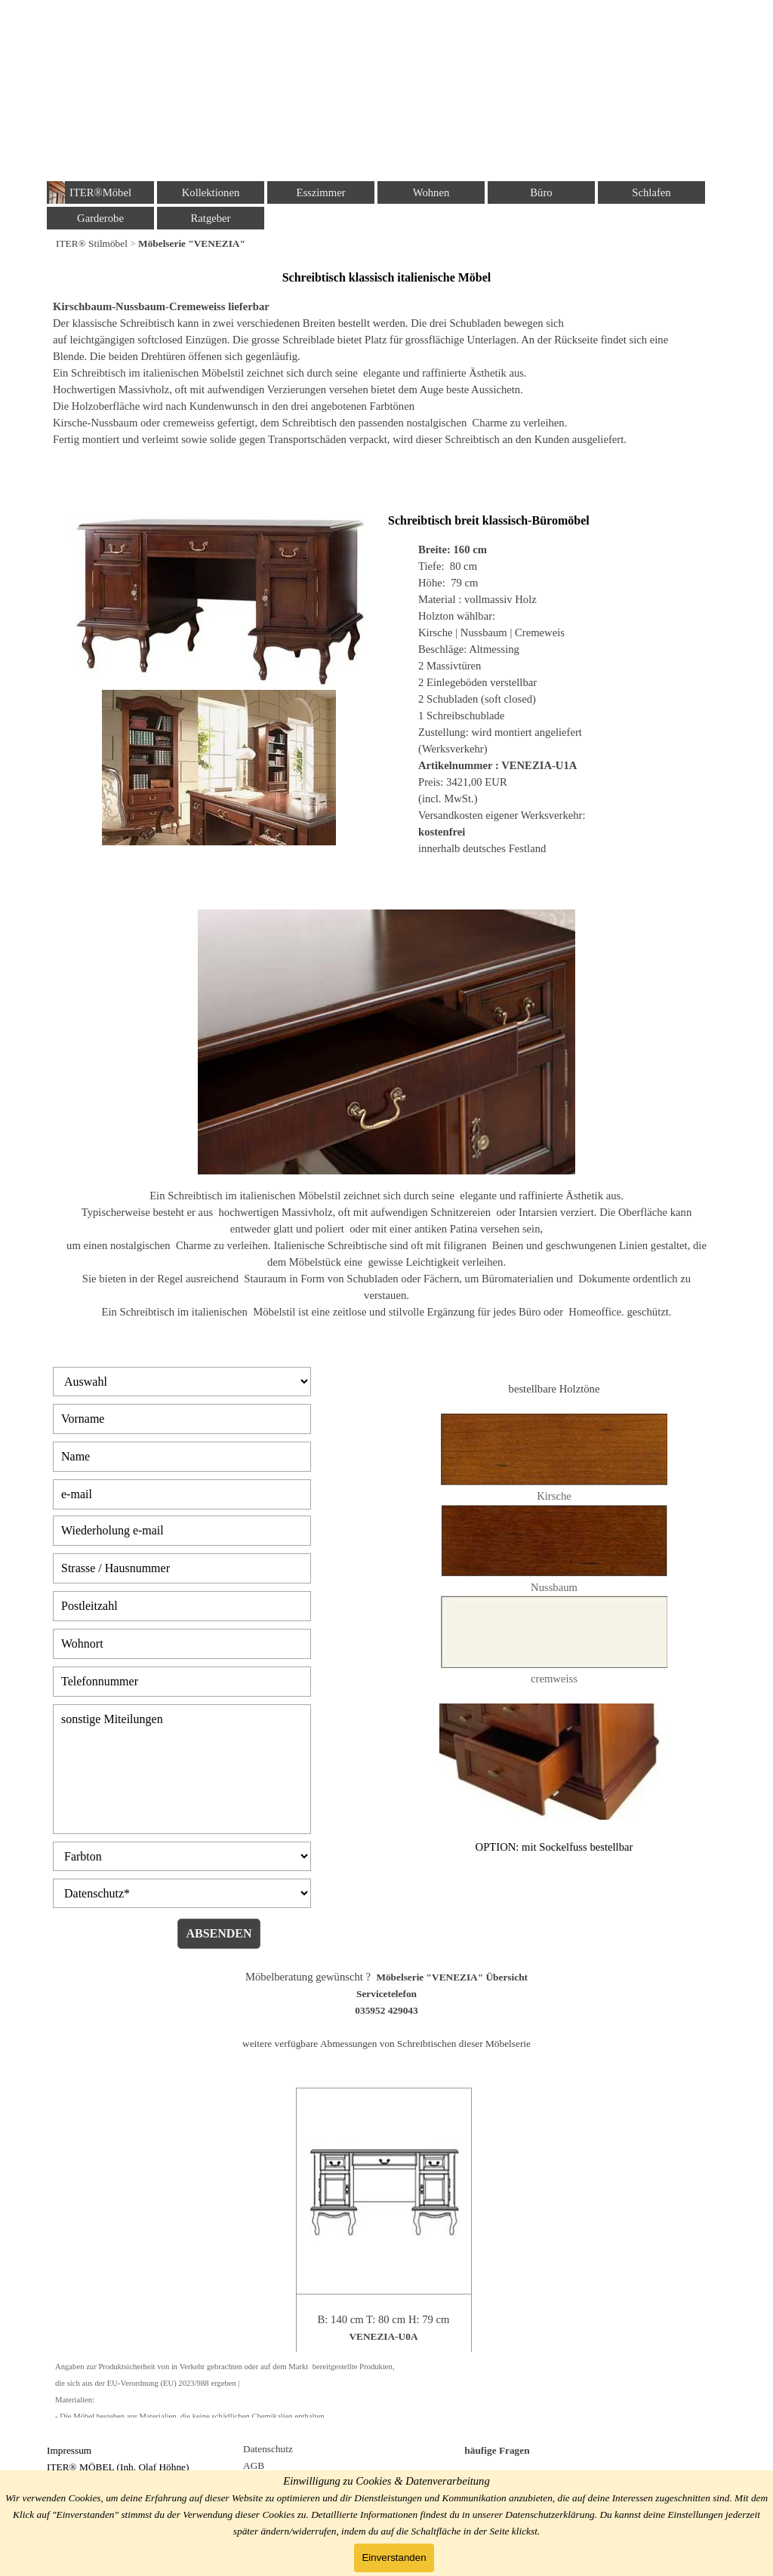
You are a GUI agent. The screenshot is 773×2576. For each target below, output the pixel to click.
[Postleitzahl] (182, 1606)
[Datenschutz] (182, 1893)
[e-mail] (182, 1494)
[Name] (182, 1457)
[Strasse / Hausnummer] (182, 1568)
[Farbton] (182, 1856)
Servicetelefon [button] (386, 1993)
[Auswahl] (182, 1381)
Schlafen (651, 192)
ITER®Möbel (100, 192)
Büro (541, 192)
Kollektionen (211, 192)
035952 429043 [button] (386, 2010)
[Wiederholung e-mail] (182, 1531)
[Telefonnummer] (182, 1682)
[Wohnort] (182, 1644)
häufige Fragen (496, 2450)
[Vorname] (182, 1419)
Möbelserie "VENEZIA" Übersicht (452, 1977)
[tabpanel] (386, 243)
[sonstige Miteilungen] (182, 1769)
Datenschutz (268, 2448)
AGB (253, 2465)
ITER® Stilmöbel (92, 243)
